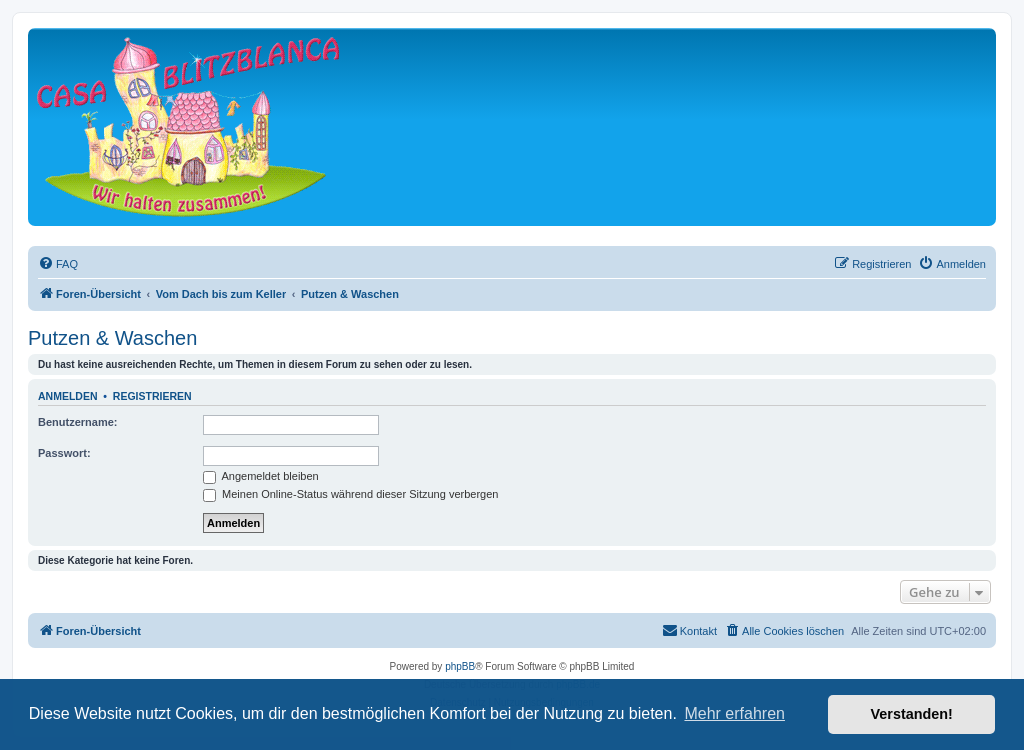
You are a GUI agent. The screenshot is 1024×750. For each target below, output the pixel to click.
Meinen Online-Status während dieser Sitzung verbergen (350, 494)
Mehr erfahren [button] (734, 713)
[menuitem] (58, 264)
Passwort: (64, 453)
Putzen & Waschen (112, 338)
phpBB (460, 666)
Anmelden (68, 396)
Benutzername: (77, 422)
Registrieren (152, 396)
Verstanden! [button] (912, 714)
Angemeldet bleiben (261, 476)
